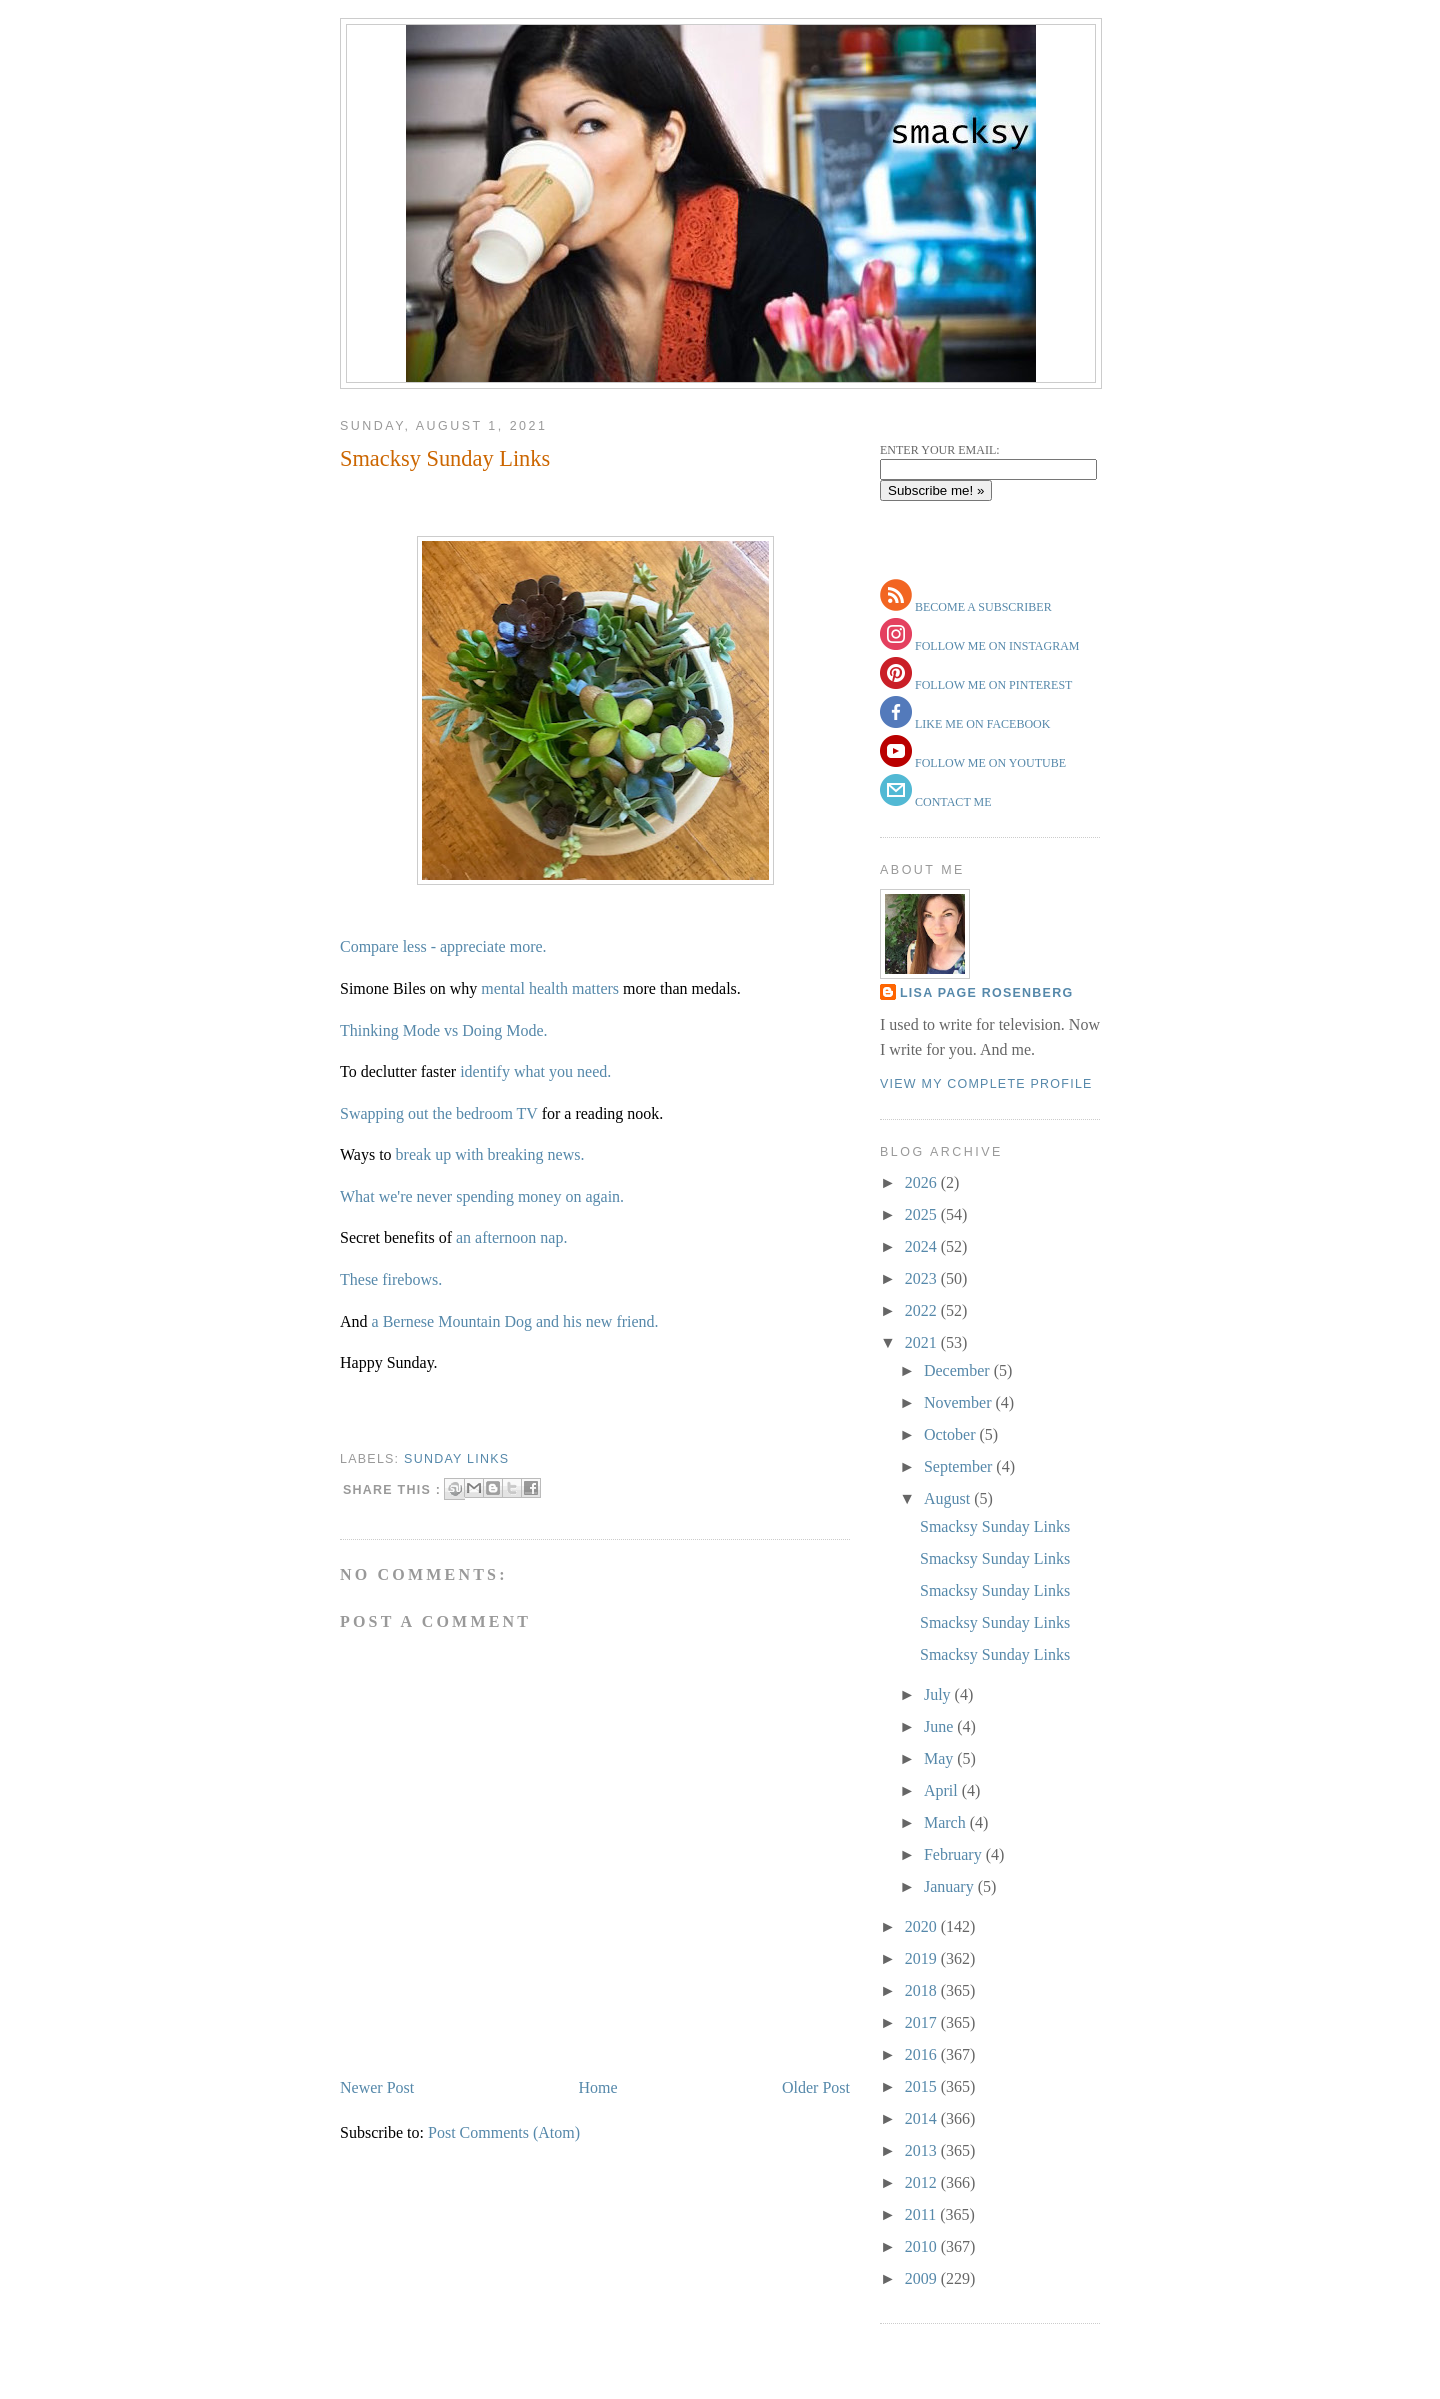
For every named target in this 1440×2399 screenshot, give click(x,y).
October (952, 1434)
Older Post (816, 2087)
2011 (922, 2214)
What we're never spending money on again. (482, 1196)
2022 (923, 1310)
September (960, 1466)
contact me (952, 802)
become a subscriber (982, 607)
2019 (923, 1958)
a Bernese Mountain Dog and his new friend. (515, 1321)
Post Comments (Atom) (504, 2132)
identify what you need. (535, 1071)
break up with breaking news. (490, 1154)
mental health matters (550, 988)
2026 (923, 1182)
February (955, 1854)
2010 (923, 2246)
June (940, 1726)
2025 (923, 1214)
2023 (923, 1278)
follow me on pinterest (992, 685)
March (947, 1822)
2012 (923, 2182)
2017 (923, 2022)
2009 (923, 2278)
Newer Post (377, 2087)
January (951, 1886)
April (943, 1790)
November (960, 1402)
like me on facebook (981, 724)
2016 (923, 2054)
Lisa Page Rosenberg (986, 993)
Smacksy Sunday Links (445, 458)
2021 (923, 1342)
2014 (923, 2118)
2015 (923, 2086)
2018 (923, 1990)
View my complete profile (986, 1084)
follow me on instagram (995, 646)
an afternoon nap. (510, 1237)
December (959, 1370)
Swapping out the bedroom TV (441, 1113)
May (940, 1758)
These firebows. (391, 1279)
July (939, 1694)
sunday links (456, 1459)
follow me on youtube (989, 763)
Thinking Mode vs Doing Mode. (444, 1030)
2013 (923, 2150)
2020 (923, 1926)
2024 (923, 1246)
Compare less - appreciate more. (443, 946)
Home (598, 2087)
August (949, 1498)
